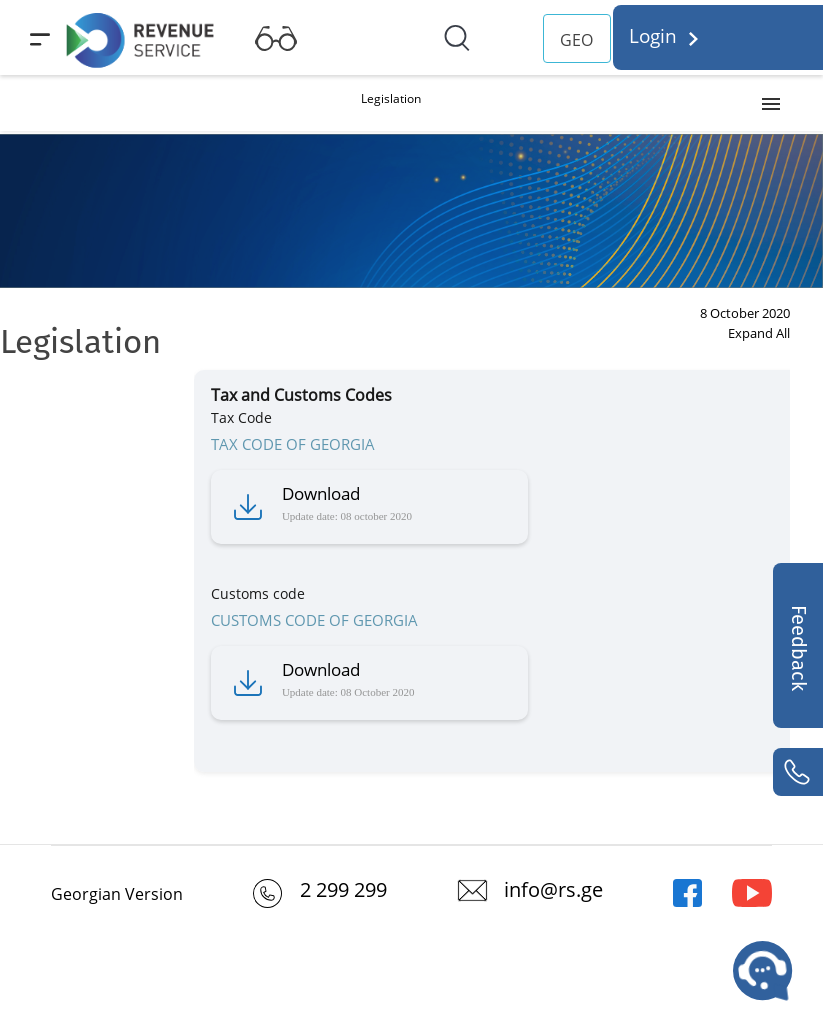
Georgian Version (117, 894)
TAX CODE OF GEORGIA (293, 444)
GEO (576, 40)
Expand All (759, 333)
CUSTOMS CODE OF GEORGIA (314, 620)
